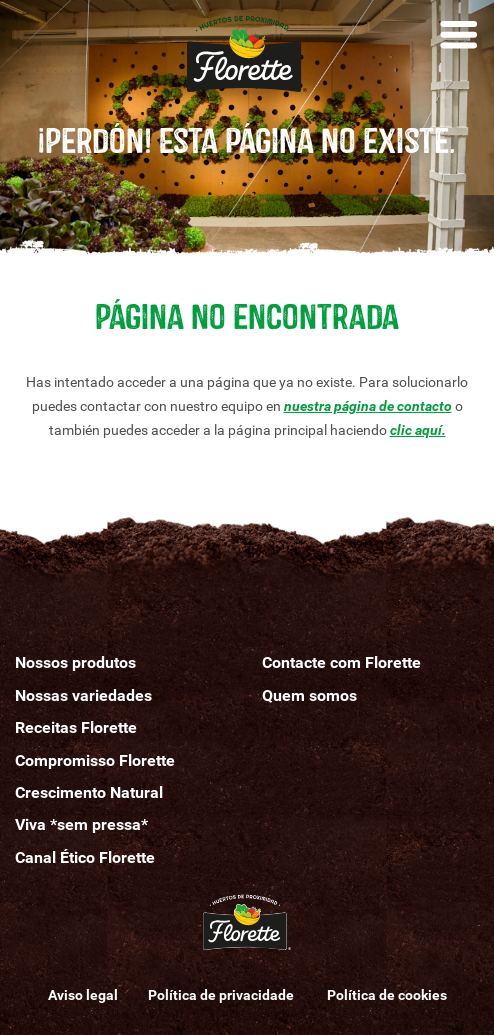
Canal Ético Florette (85, 857)
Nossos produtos (75, 662)
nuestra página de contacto (368, 406)
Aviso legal (83, 995)
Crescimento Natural (89, 792)
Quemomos (309, 695)
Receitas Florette (76, 727)
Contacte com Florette (341, 662)
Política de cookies (387, 995)
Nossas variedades (83, 695)
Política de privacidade (222, 995)
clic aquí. (418, 430)
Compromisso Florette (95, 760)
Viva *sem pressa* (81, 824)
